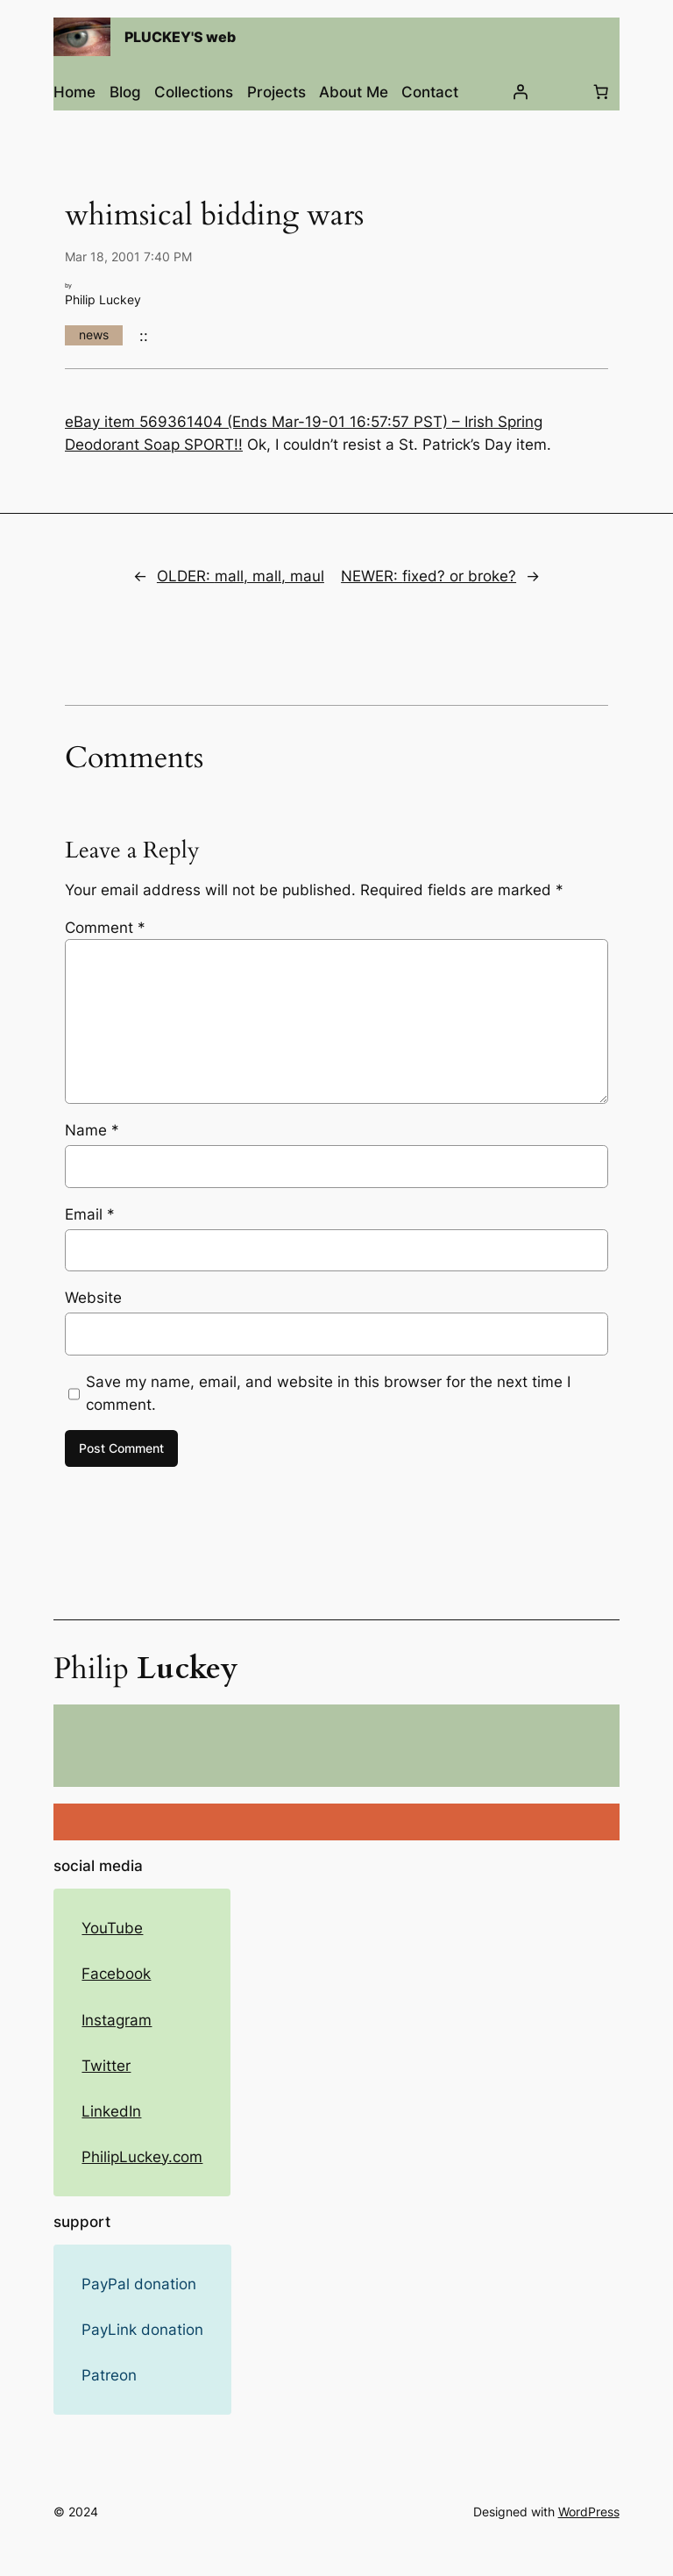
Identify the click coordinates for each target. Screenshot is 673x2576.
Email (90, 1214)
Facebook (116, 1973)
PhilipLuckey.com (141, 2157)
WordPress (589, 2511)
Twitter (106, 2065)
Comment (105, 927)
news (94, 334)
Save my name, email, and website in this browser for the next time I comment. (328, 1393)
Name (92, 1130)
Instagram (116, 2020)
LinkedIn (111, 2111)
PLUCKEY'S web (180, 37)
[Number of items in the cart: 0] (601, 92)
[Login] (520, 92)
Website (93, 1297)
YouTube (112, 1928)
